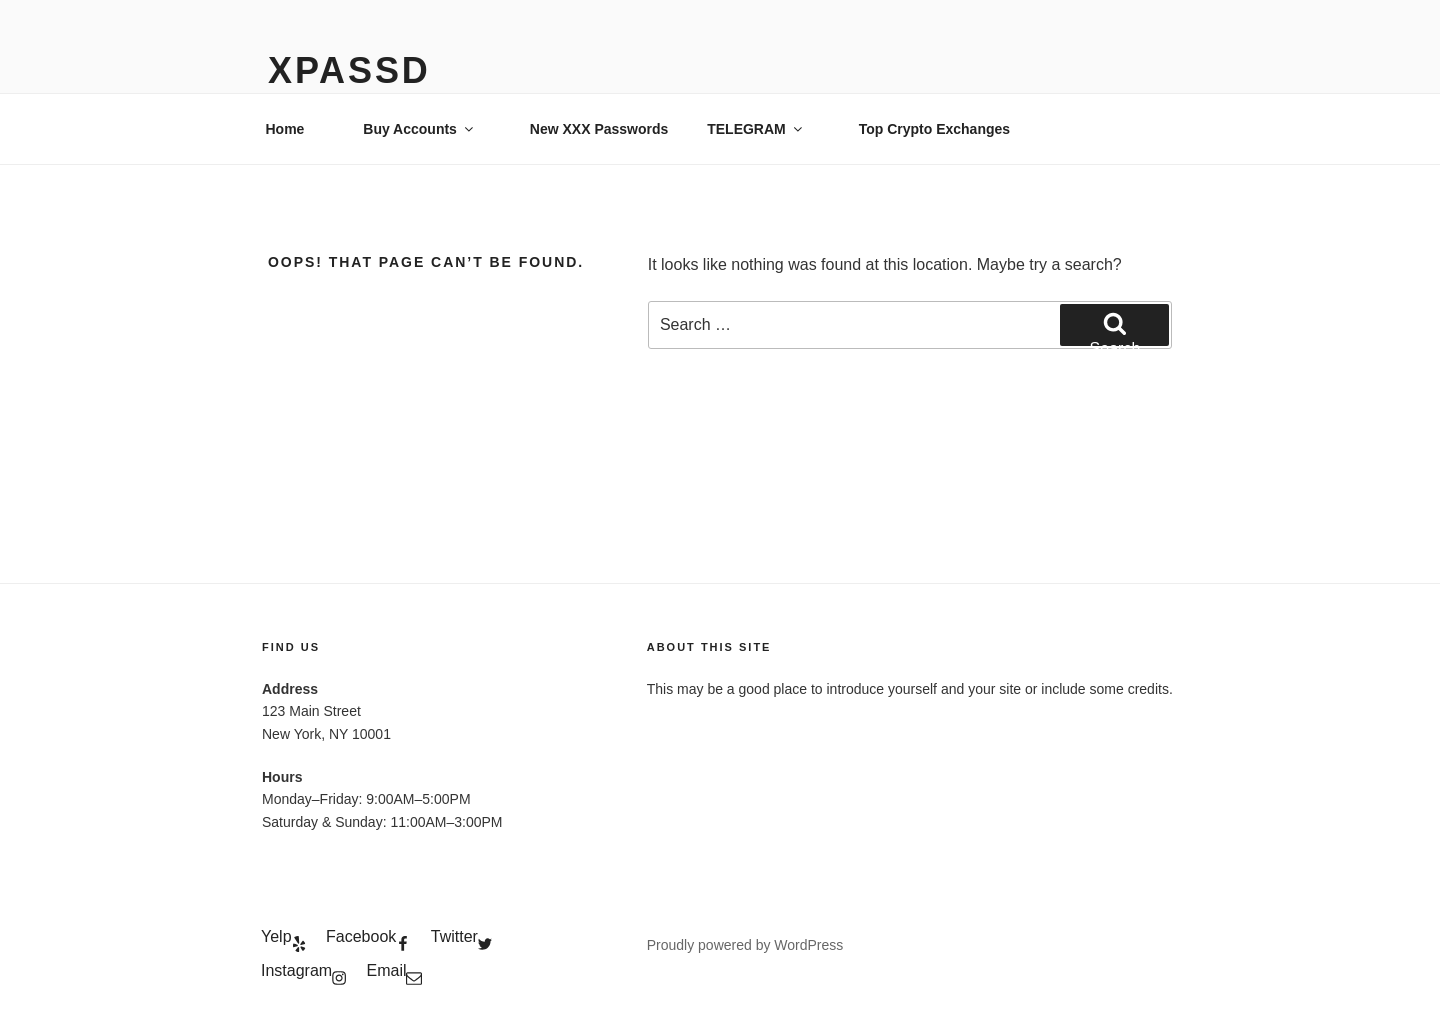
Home (285, 129)
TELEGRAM (756, 129)
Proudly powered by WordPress (745, 945)
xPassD (349, 70)
